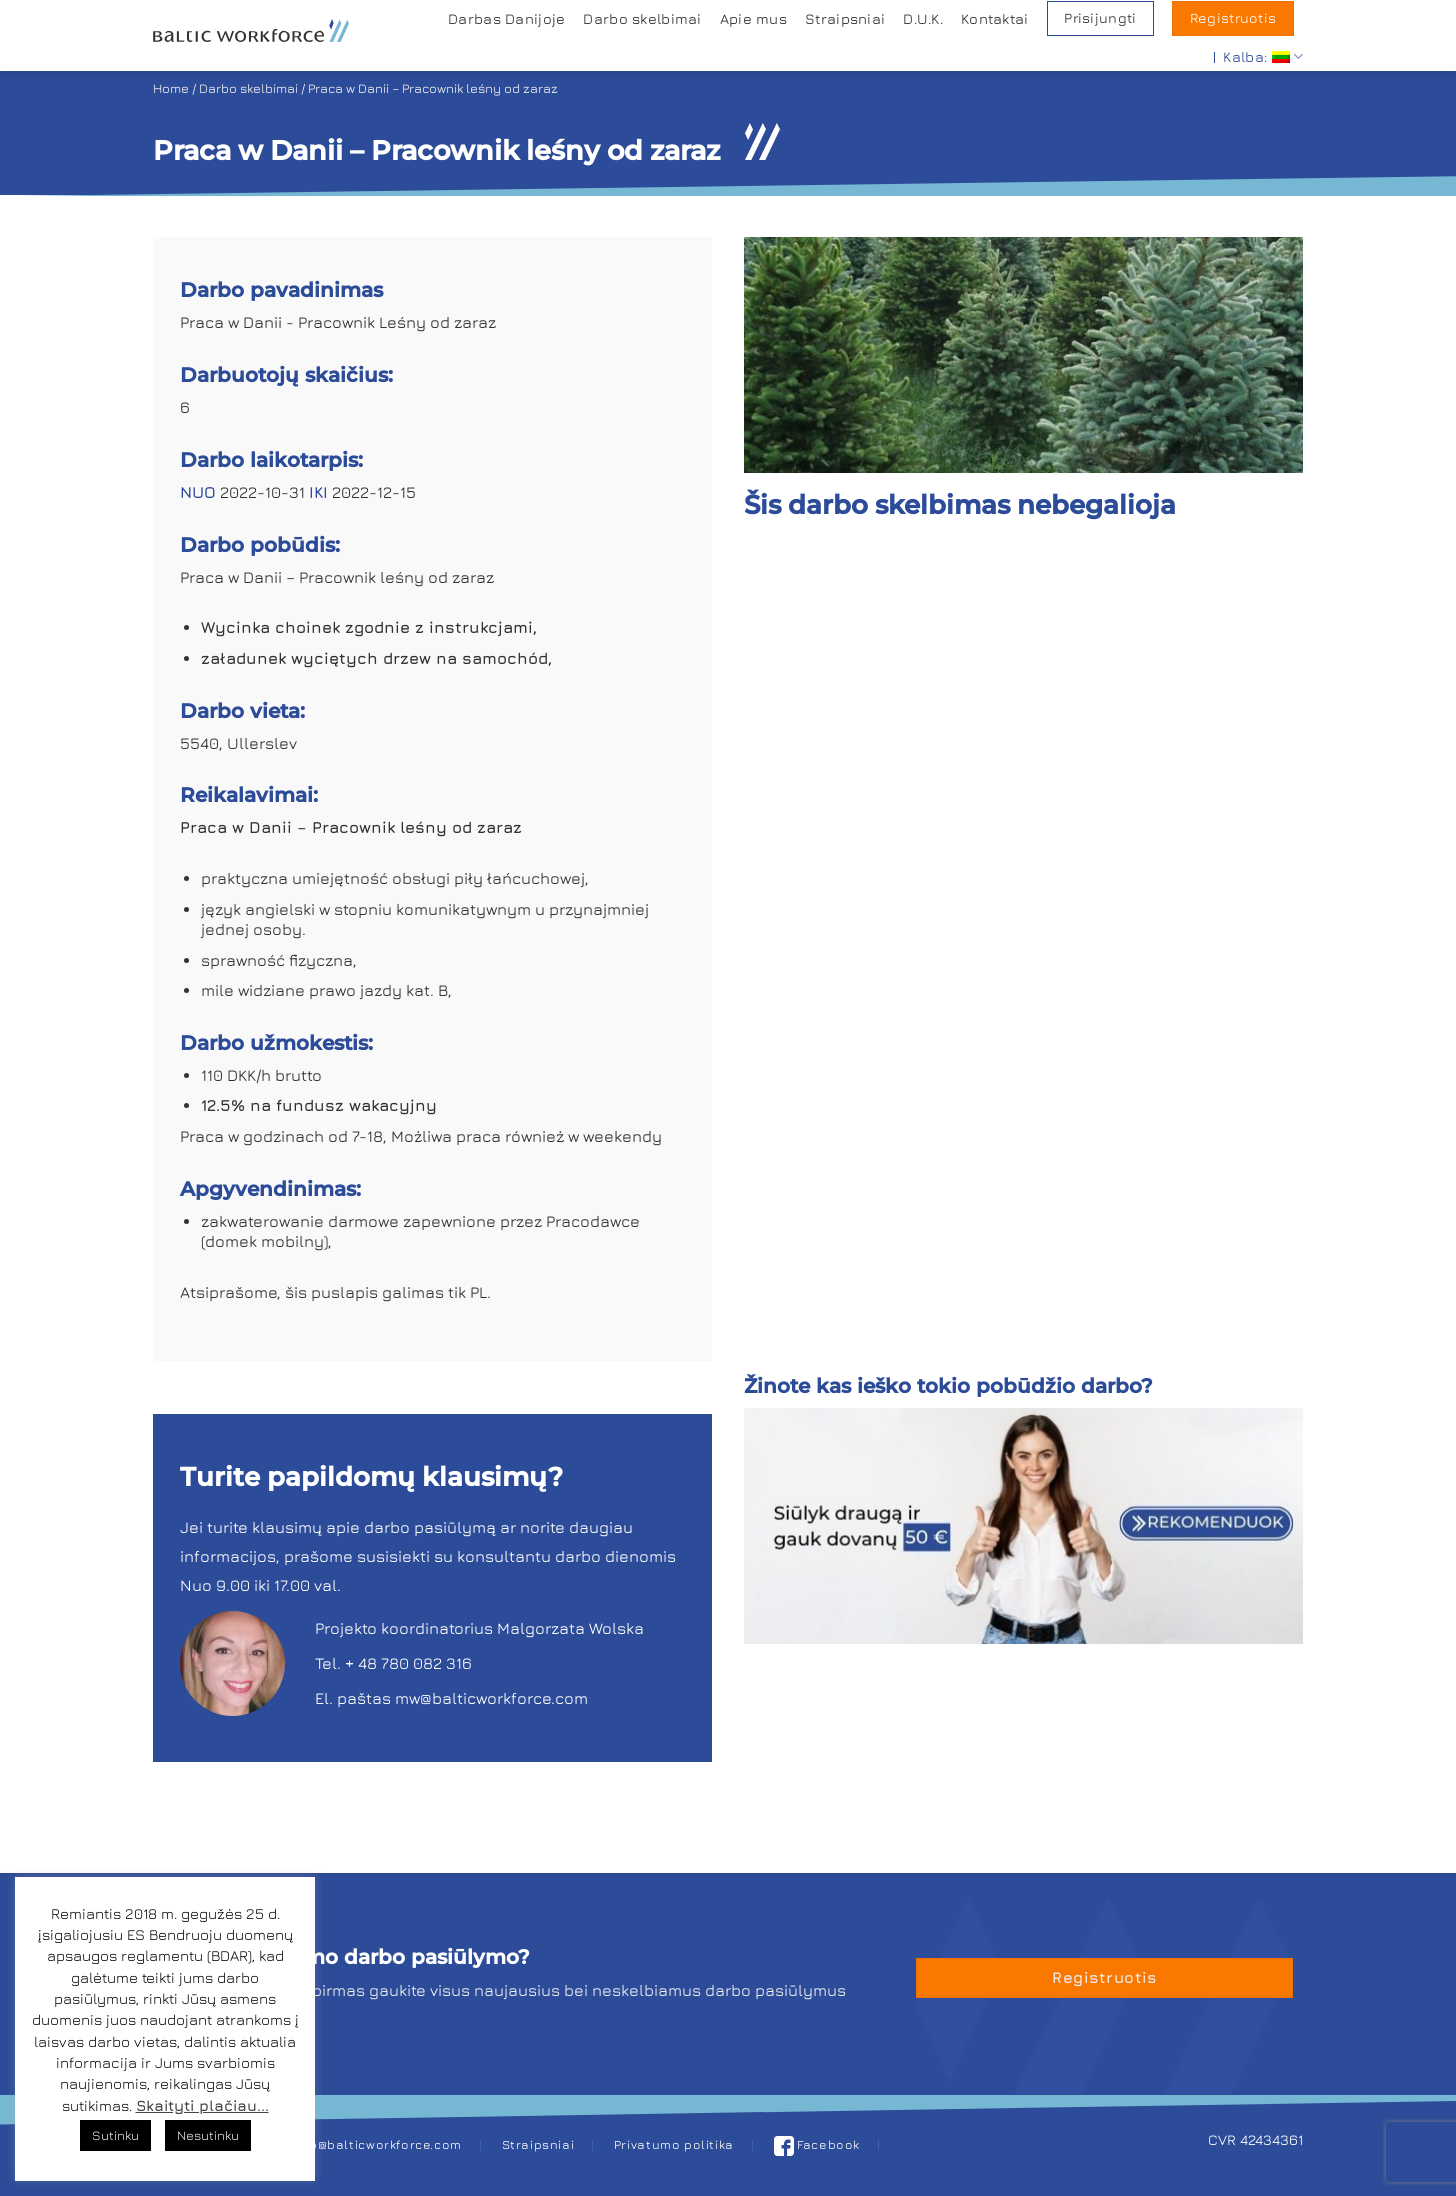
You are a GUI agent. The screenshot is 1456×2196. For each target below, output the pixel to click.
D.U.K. (923, 18)
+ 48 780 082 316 (408, 1663)
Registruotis (1233, 18)
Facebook (817, 2144)
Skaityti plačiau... (202, 2105)
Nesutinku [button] (208, 2135)
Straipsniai (845, 18)
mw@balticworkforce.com (491, 1698)
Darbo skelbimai (642, 18)
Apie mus (753, 18)
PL (478, 1292)
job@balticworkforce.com (379, 2144)
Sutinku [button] (115, 2135)
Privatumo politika (674, 2144)
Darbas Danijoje (506, 18)
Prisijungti (1100, 18)
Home (171, 88)
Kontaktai (995, 18)
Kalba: (1263, 56)
